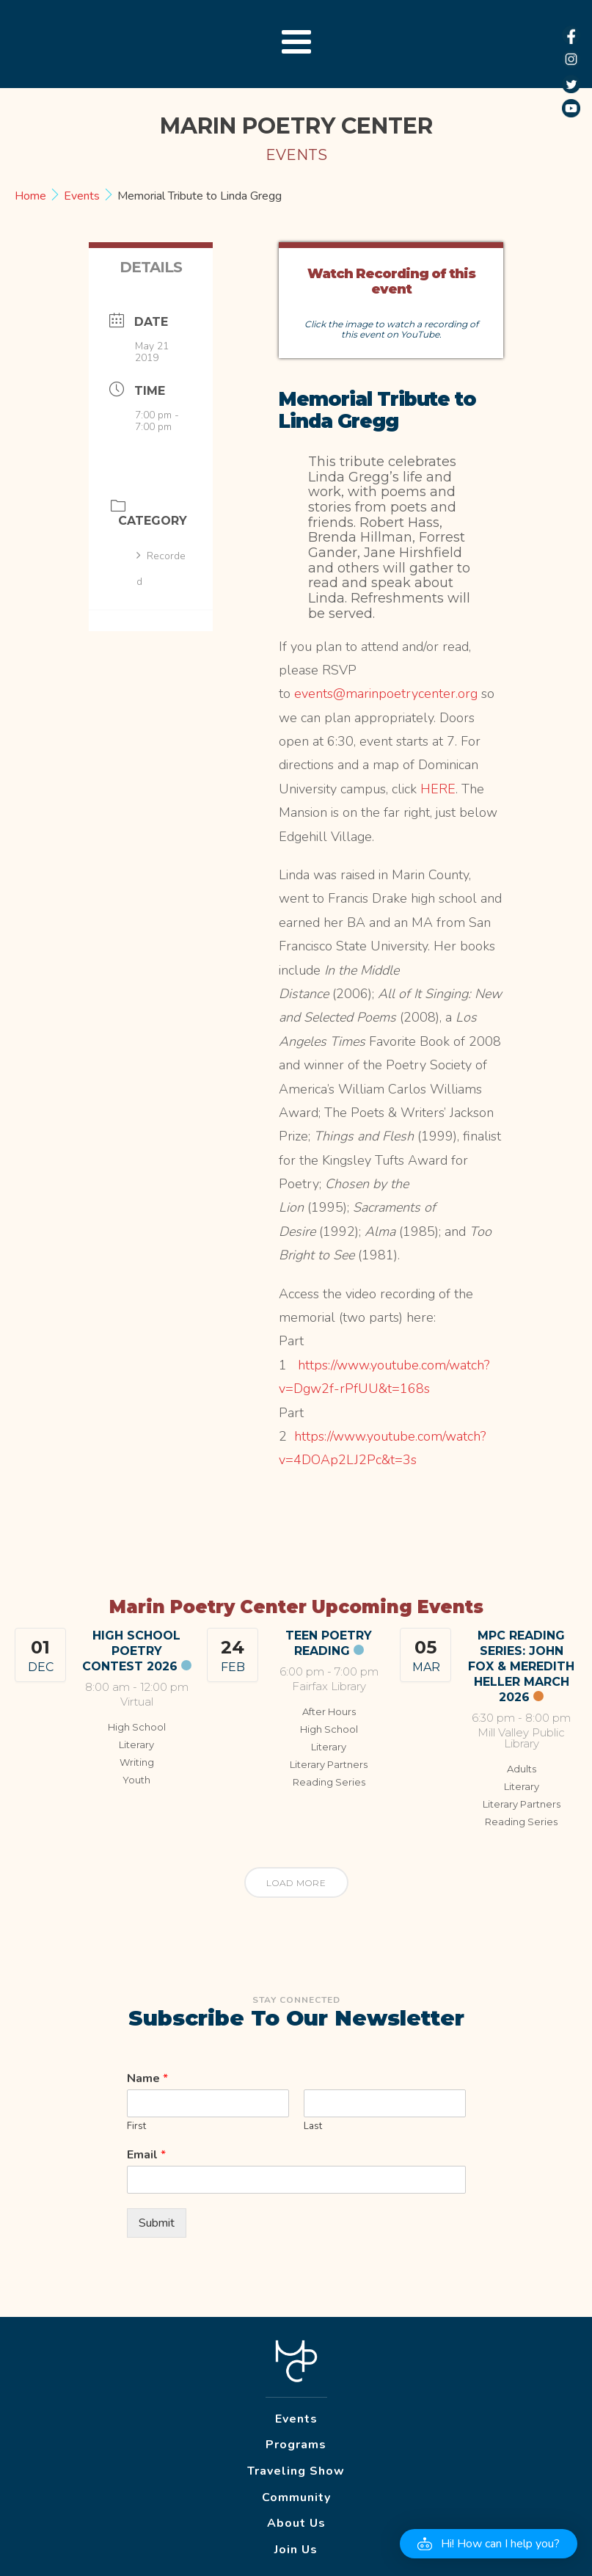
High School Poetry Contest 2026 (131, 1651)
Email (146, 2155)
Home (32, 196)
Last (313, 2126)
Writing (137, 1762)
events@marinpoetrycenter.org (386, 693)
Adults (521, 1769)
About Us (296, 2523)
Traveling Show (296, 2471)
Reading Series (329, 1782)
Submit (157, 2223)
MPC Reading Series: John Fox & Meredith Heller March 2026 (521, 1666)
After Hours (329, 1711)
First (136, 2126)
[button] (488, 2543)
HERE (438, 789)
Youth (136, 1780)
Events (82, 196)
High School (137, 1727)
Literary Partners (329, 1764)
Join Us (296, 2550)
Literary (136, 1744)
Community (296, 2497)
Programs (296, 2445)
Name (147, 2078)
